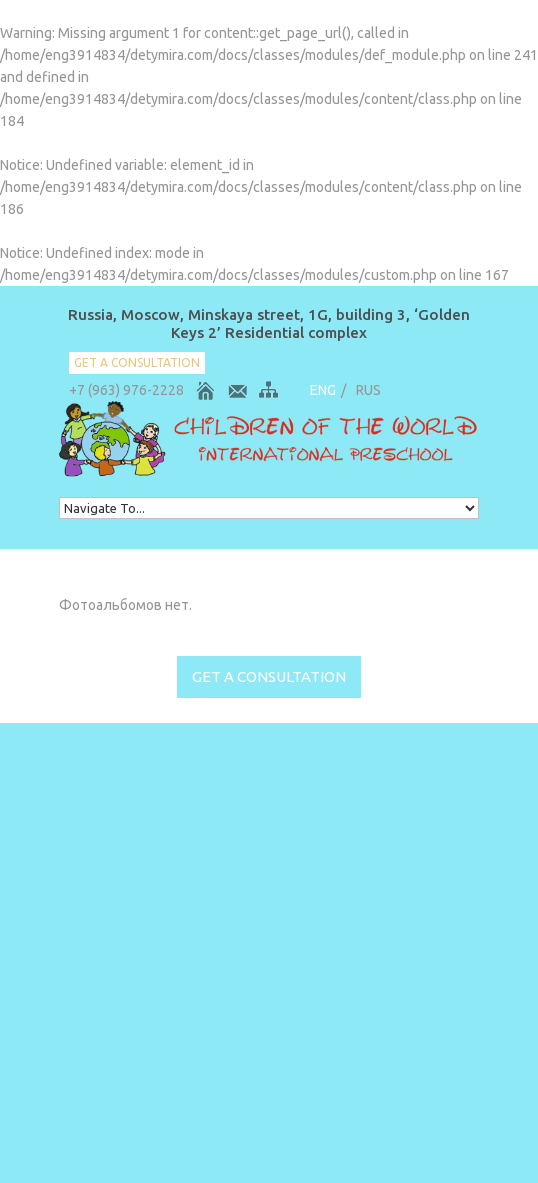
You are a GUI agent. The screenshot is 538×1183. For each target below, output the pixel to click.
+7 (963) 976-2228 (126, 390)
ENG (323, 390)
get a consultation (137, 362)
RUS (368, 390)
